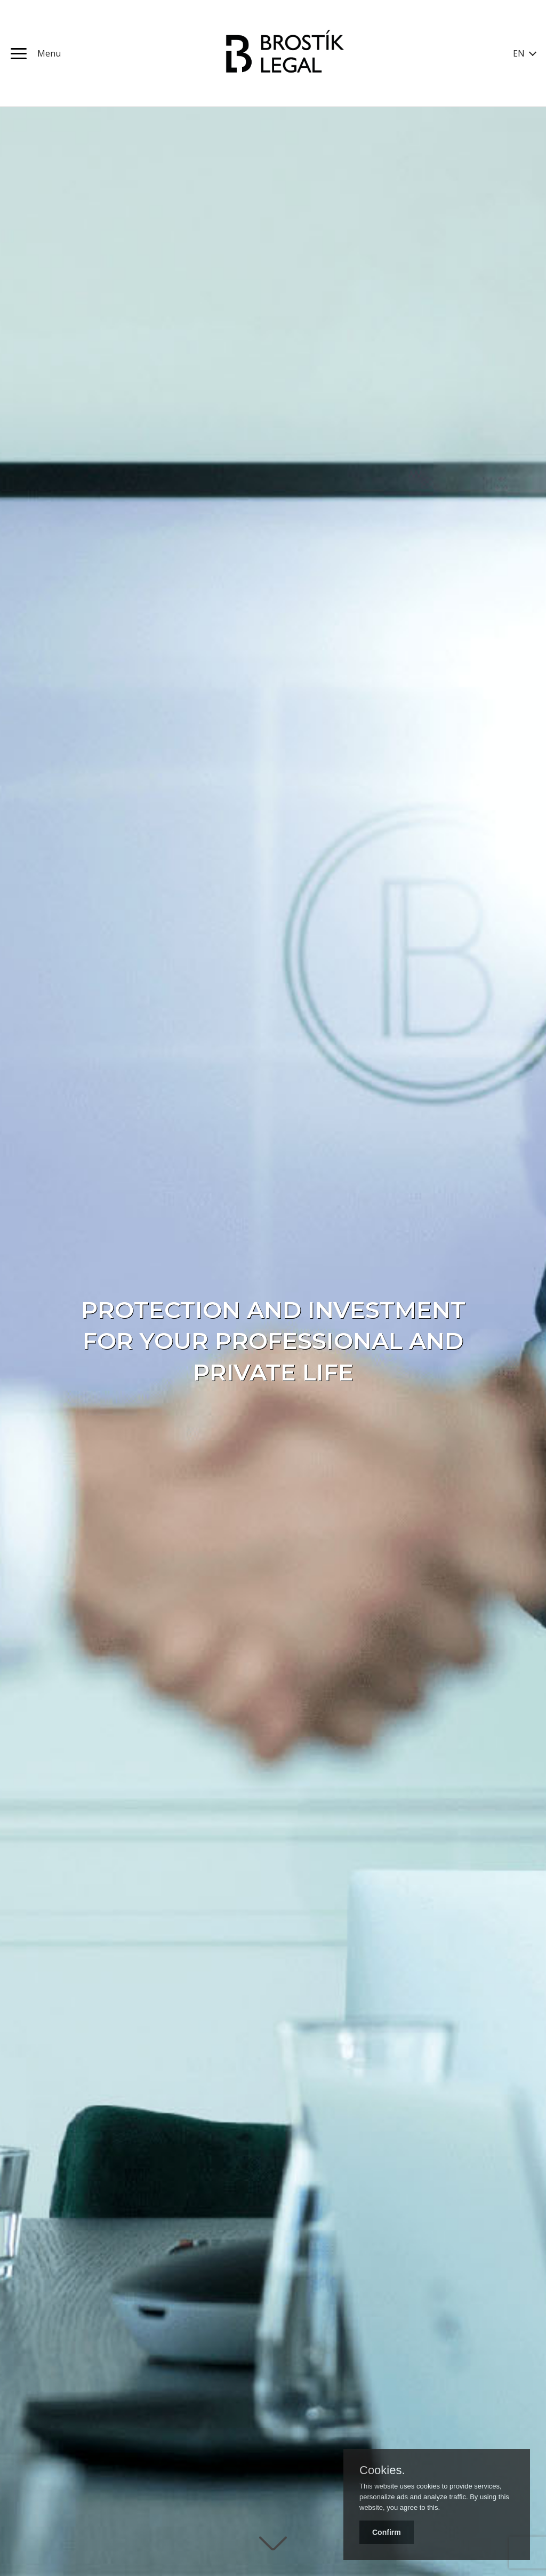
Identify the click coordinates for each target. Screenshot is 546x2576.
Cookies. (382, 2470)
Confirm (386, 2532)
